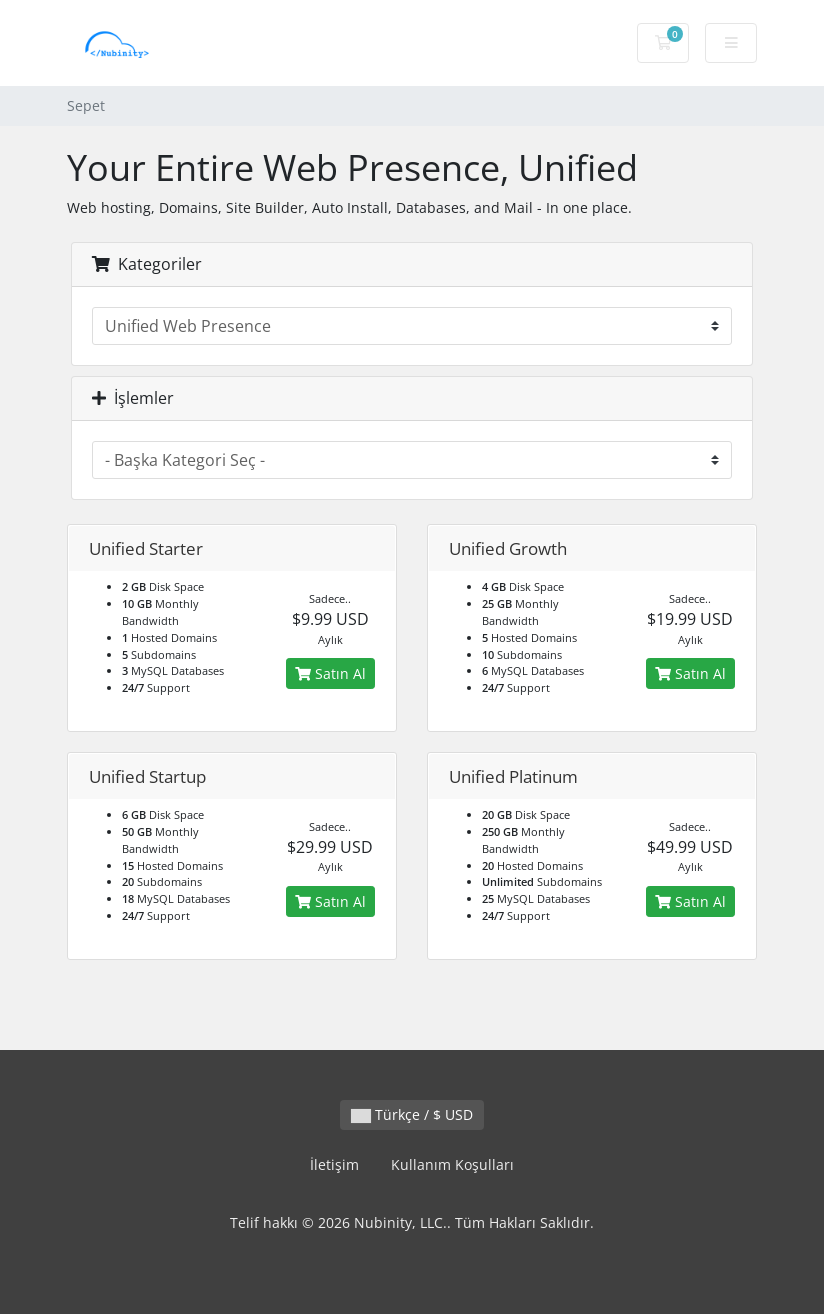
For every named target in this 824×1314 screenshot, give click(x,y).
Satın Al (330, 673)
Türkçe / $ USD (412, 1114)
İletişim (334, 1164)
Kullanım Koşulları (452, 1164)
